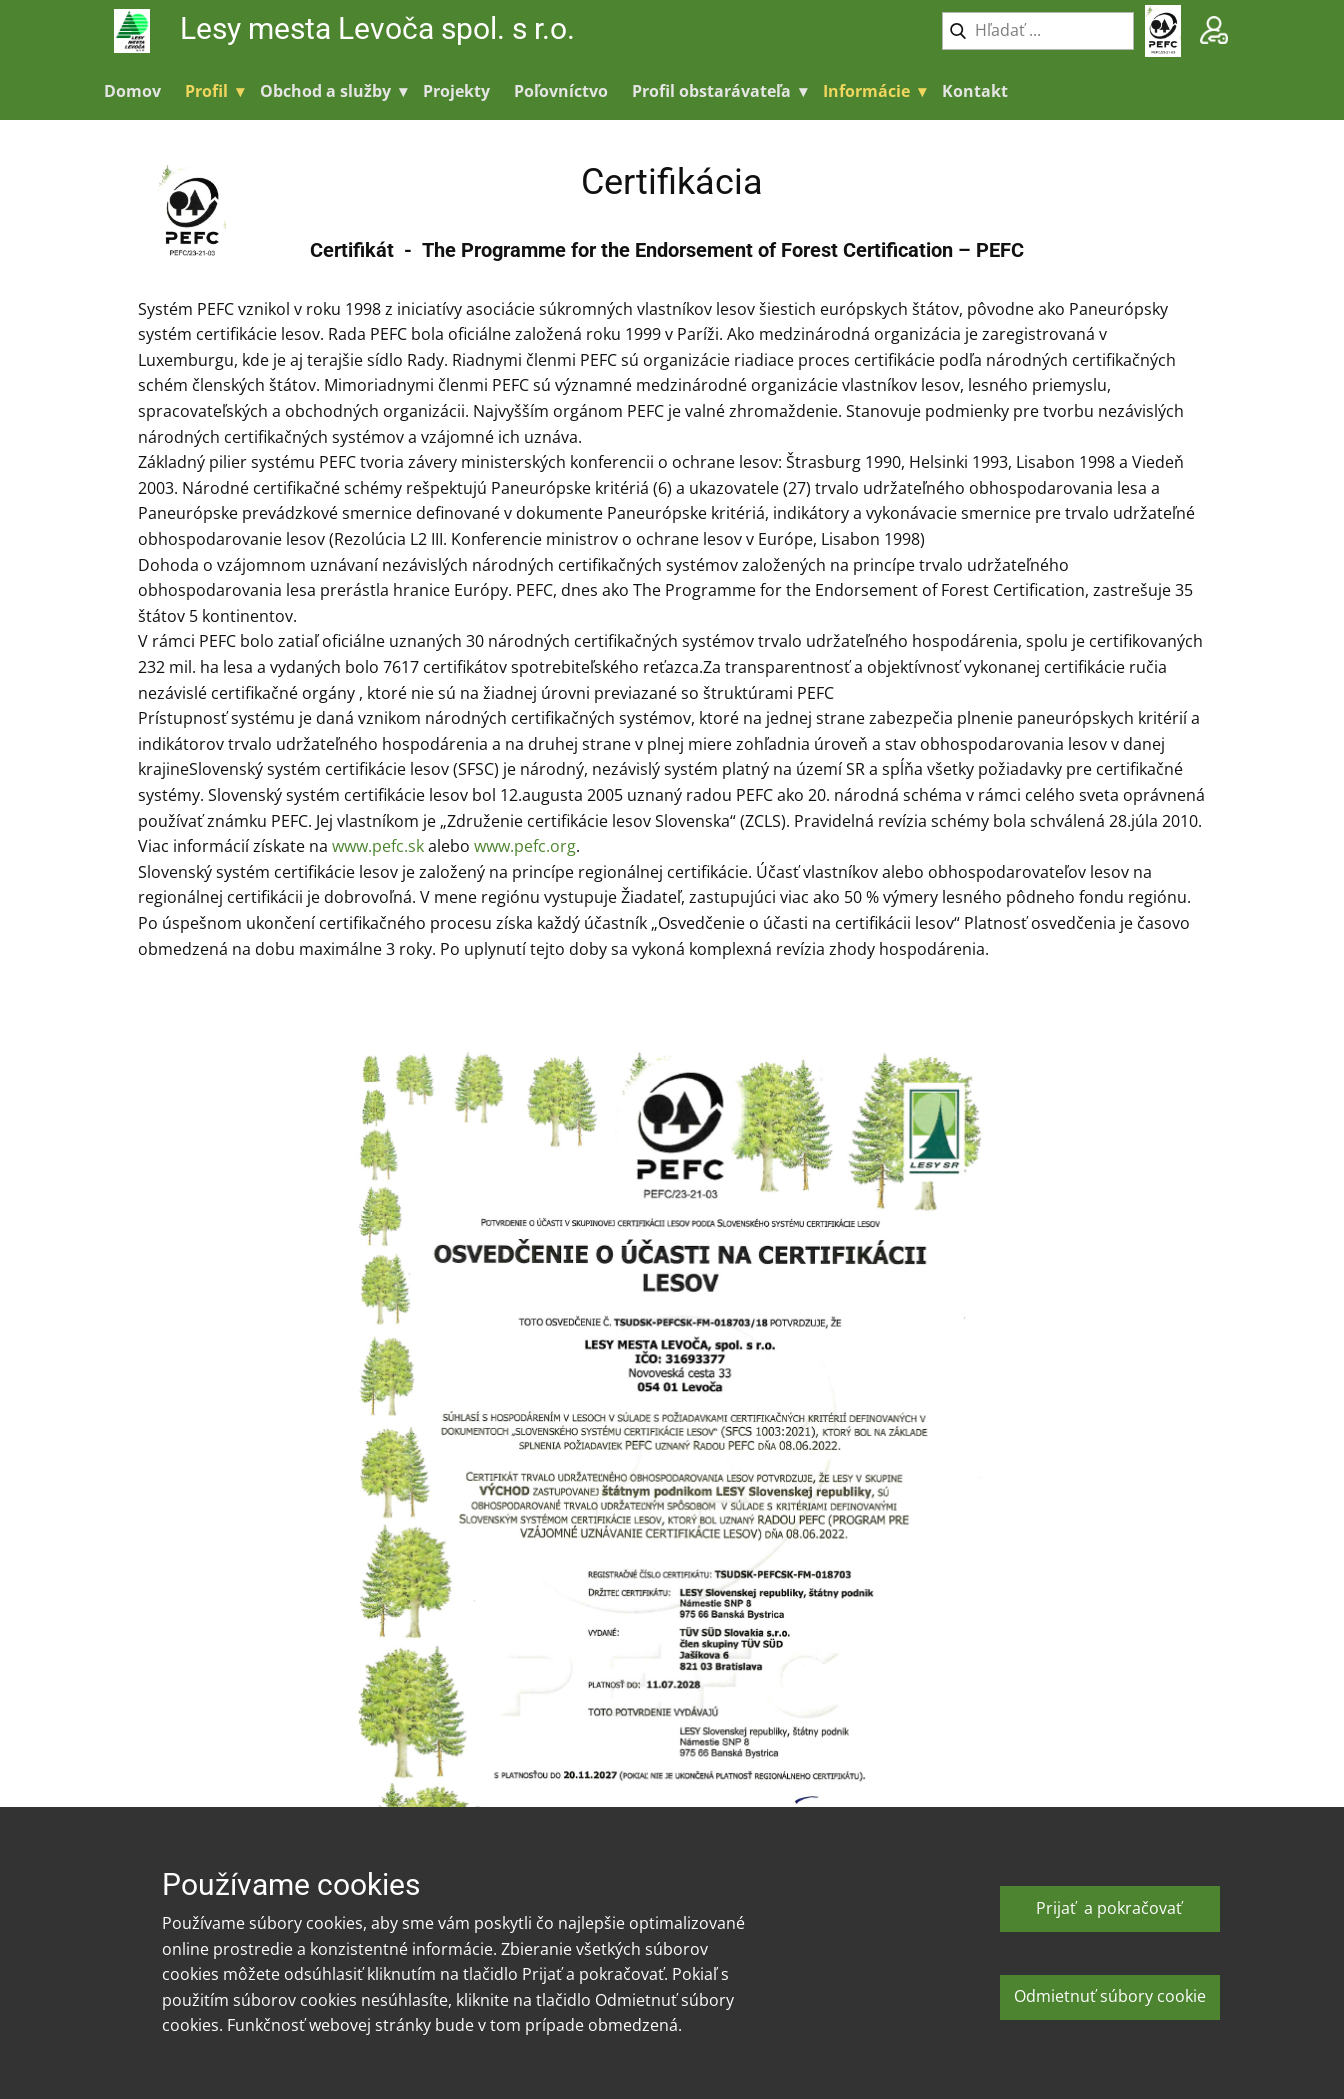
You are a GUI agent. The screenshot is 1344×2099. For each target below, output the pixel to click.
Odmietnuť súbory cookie (1110, 1996)
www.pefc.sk (378, 846)
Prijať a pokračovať (1109, 1908)
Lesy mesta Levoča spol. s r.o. (381, 28)
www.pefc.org (525, 846)
